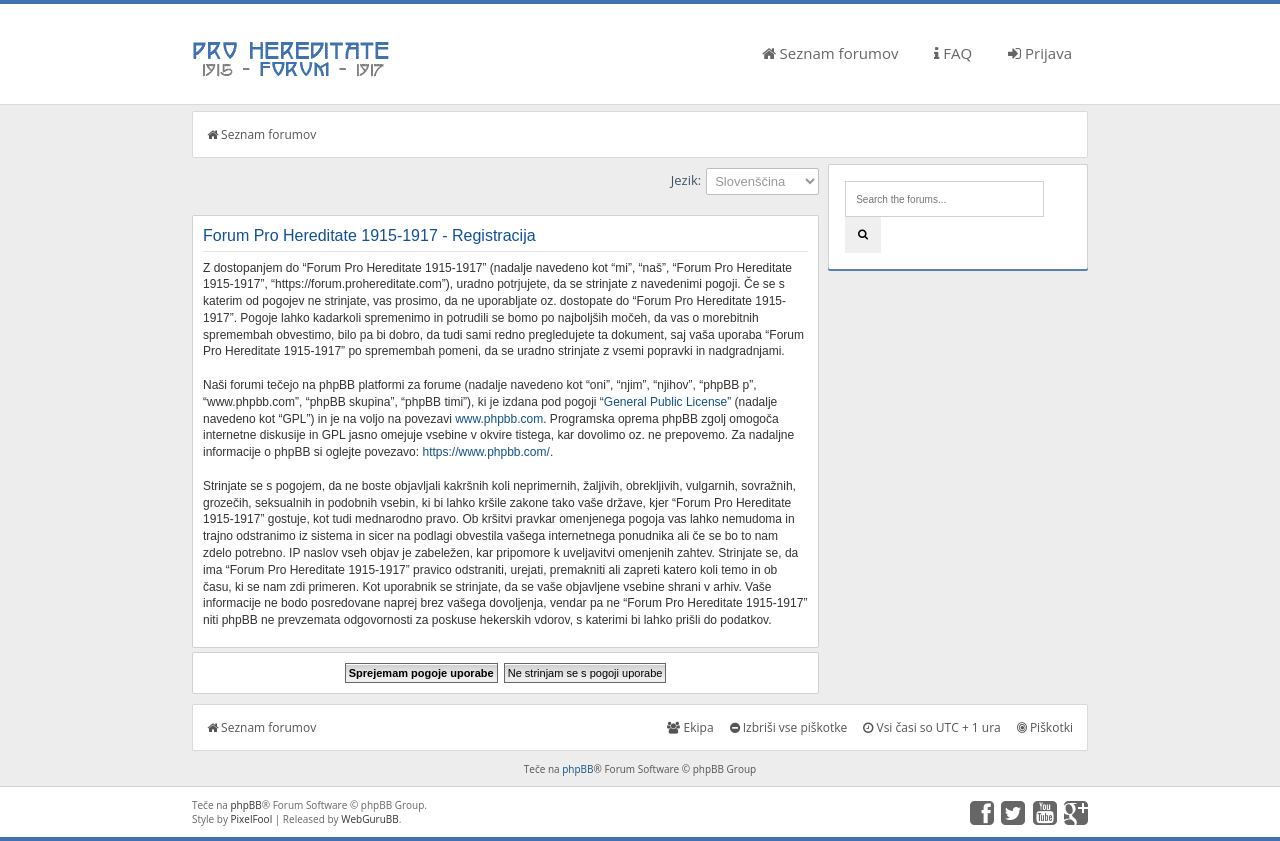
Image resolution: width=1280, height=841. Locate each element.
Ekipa (690, 727)
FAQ (953, 53)
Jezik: (686, 180)
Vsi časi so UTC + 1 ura (931, 727)
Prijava (1040, 53)
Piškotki (1045, 727)
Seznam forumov (830, 53)
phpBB (577, 769)
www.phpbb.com (499, 419)
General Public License (665, 402)
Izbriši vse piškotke (789, 727)
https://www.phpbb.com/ (485, 452)
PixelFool (252, 819)
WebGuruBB (370, 819)
